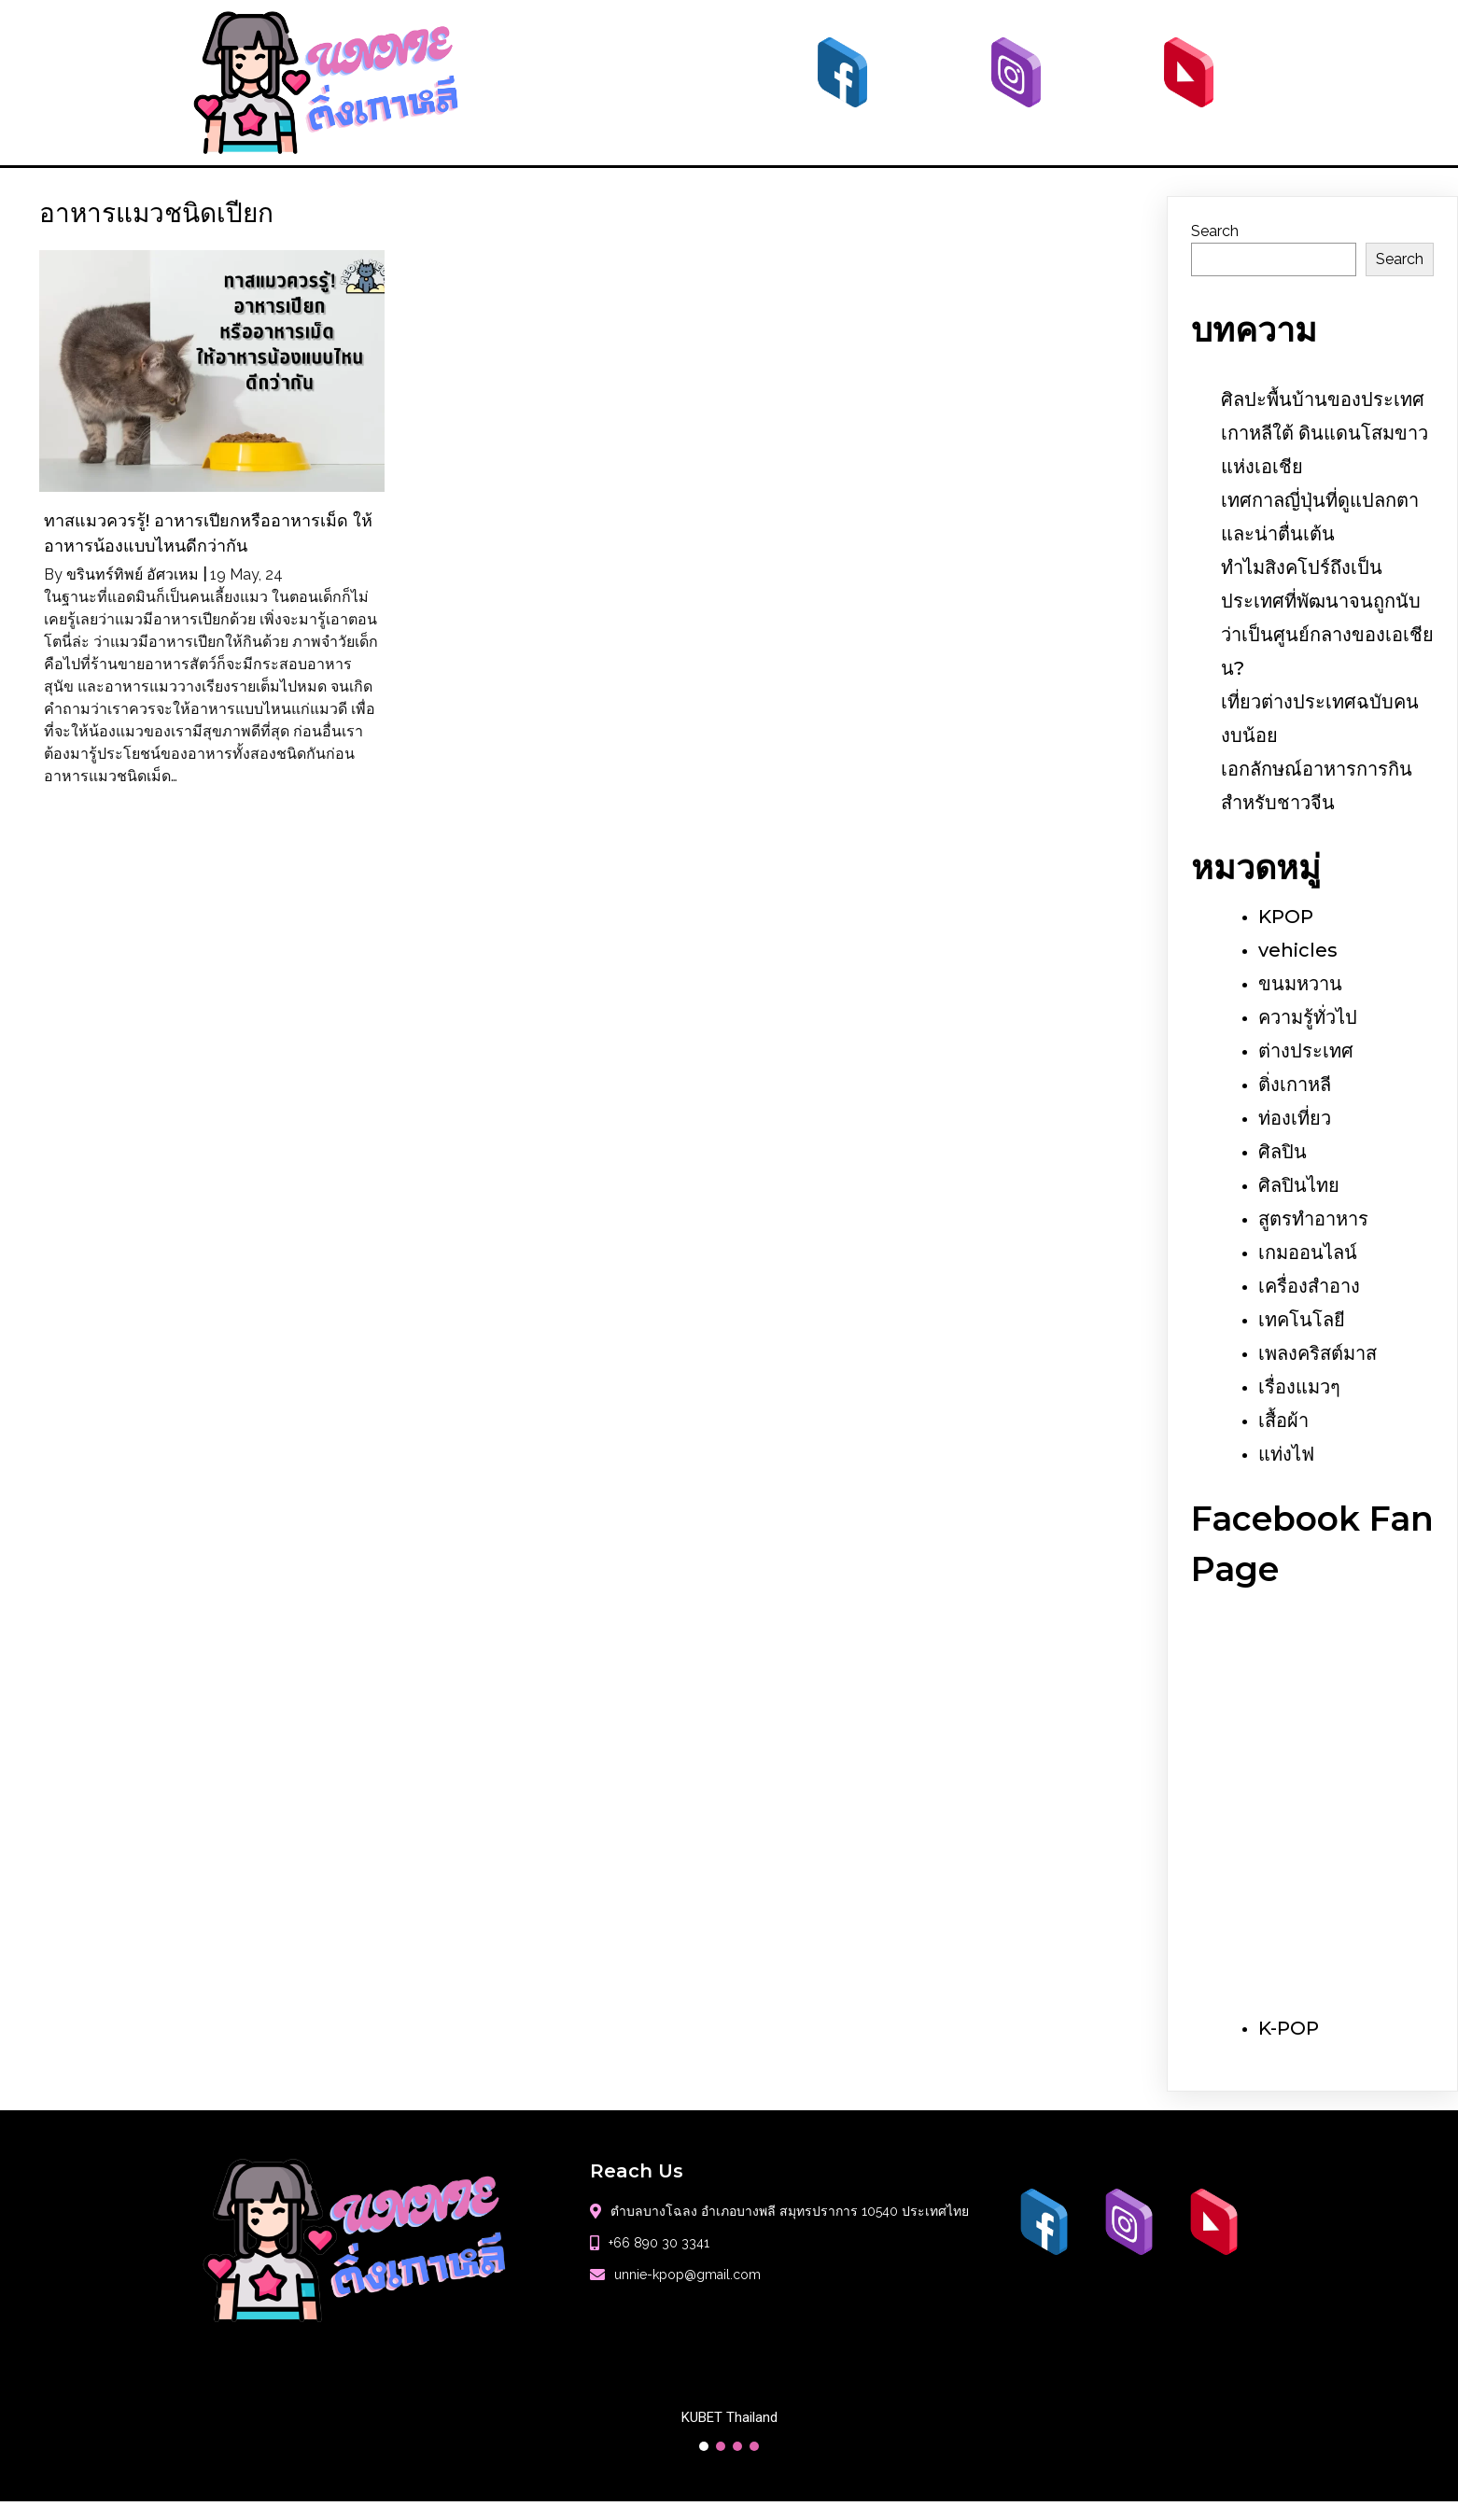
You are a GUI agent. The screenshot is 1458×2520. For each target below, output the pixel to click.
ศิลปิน (1282, 1152)
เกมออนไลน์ (1307, 1252)
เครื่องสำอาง (1309, 1286)
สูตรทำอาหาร (1313, 1219)
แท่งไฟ (1286, 1454)
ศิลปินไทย (1298, 1185)
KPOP (1285, 916)
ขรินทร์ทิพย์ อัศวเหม (132, 574)
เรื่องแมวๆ (1299, 1387)
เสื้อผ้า (1283, 1420)
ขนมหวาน (1300, 984)
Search (1215, 231)
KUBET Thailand (729, 2417)
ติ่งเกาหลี (1294, 1084)
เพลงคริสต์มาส (1317, 1353)
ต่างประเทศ (1305, 1051)
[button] (703, 2446)
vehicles (1298, 950)
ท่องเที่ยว (1294, 1118)
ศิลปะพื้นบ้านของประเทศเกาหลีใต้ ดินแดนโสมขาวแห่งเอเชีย (1324, 433)
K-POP (1288, 2028)
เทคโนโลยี (1301, 1320)
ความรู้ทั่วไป (1307, 1017)
